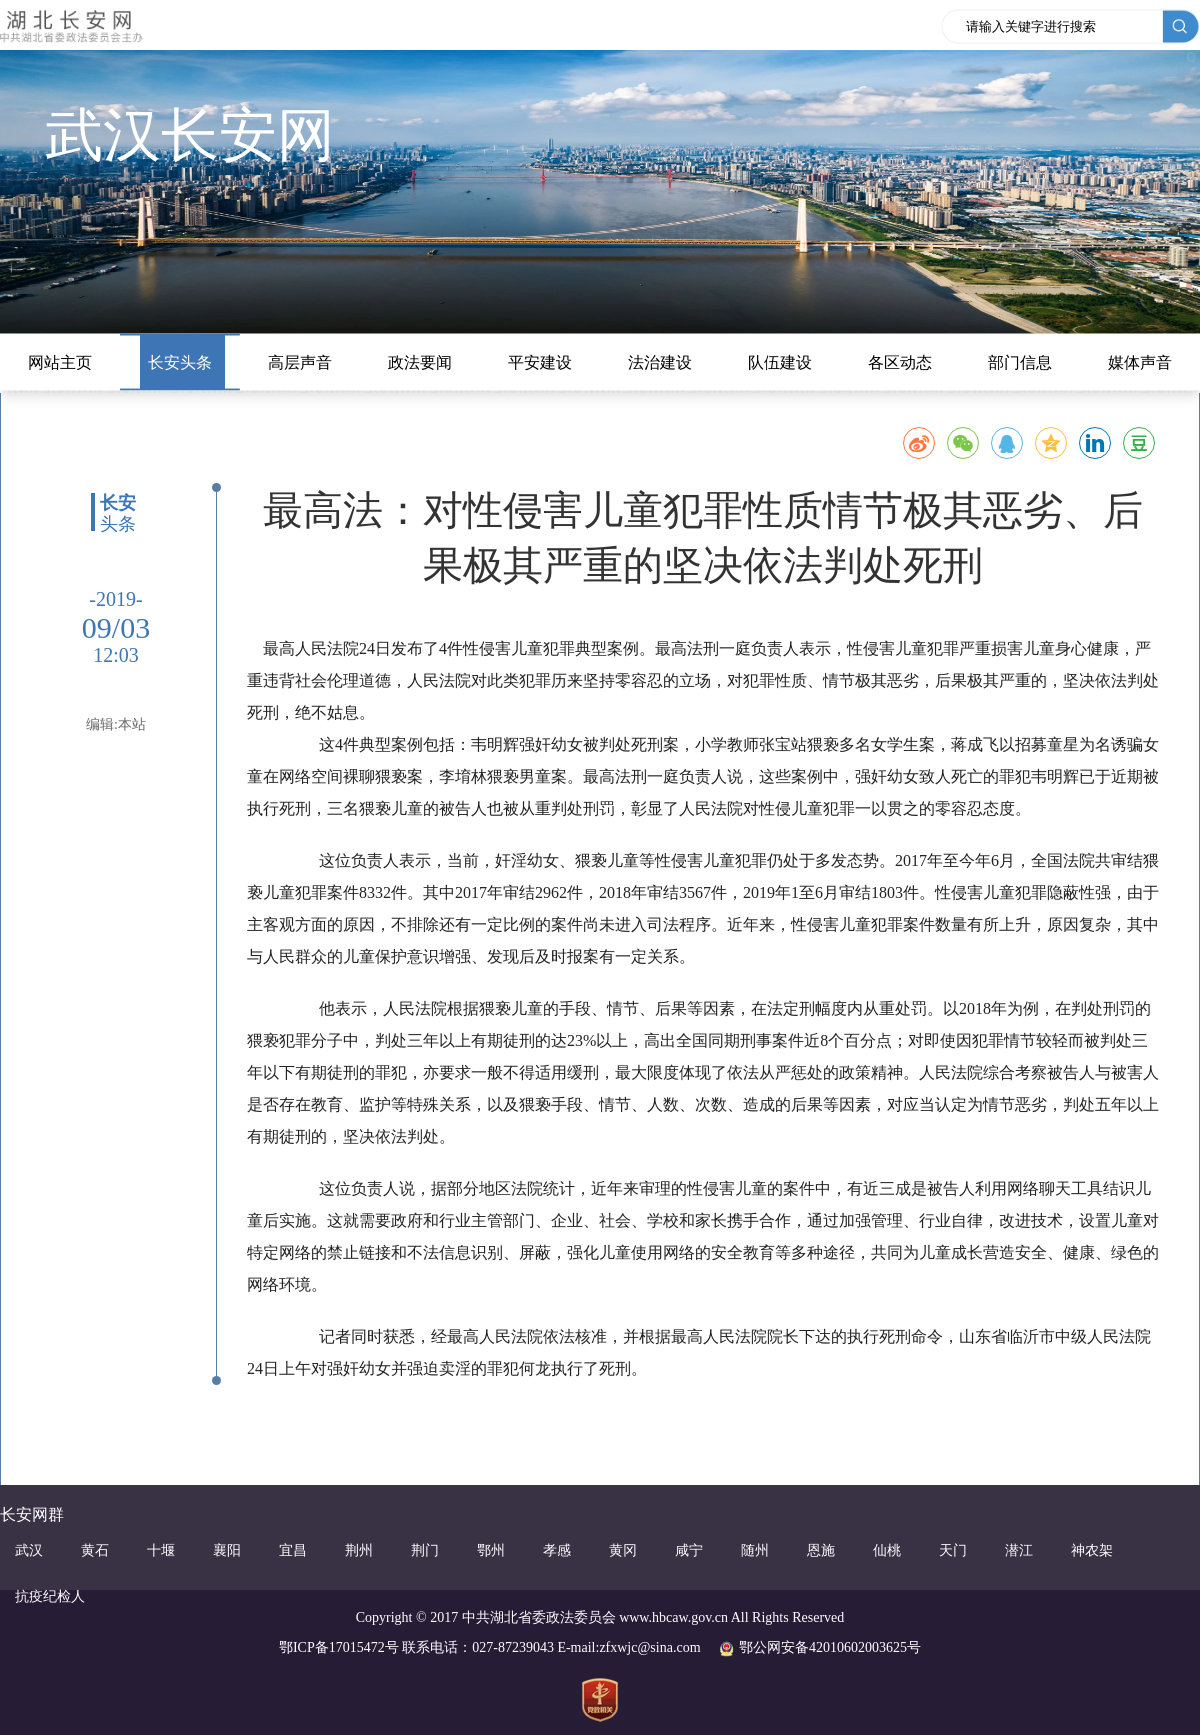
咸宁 (689, 1550)
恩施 (821, 1550)
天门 (953, 1550)
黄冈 (623, 1550)
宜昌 (293, 1550)
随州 (755, 1550)
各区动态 (900, 362)
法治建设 (660, 362)
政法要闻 (420, 362)
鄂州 (491, 1550)
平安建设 (540, 362)
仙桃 (887, 1550)
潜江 (1019, 1550)
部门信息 (1020, 362)
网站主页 (60, 362)
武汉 (29, 1550)
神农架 (1092, 1550)
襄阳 (227, 1550)
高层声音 (300, 362)
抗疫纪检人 (50, 1596)
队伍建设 (780, 362)
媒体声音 (1140, 362)
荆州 (359, 1550)
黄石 (95, 1550)
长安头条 (180, 362)
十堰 (161, 1550)
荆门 (425, 1550)
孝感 (557, 1550)
